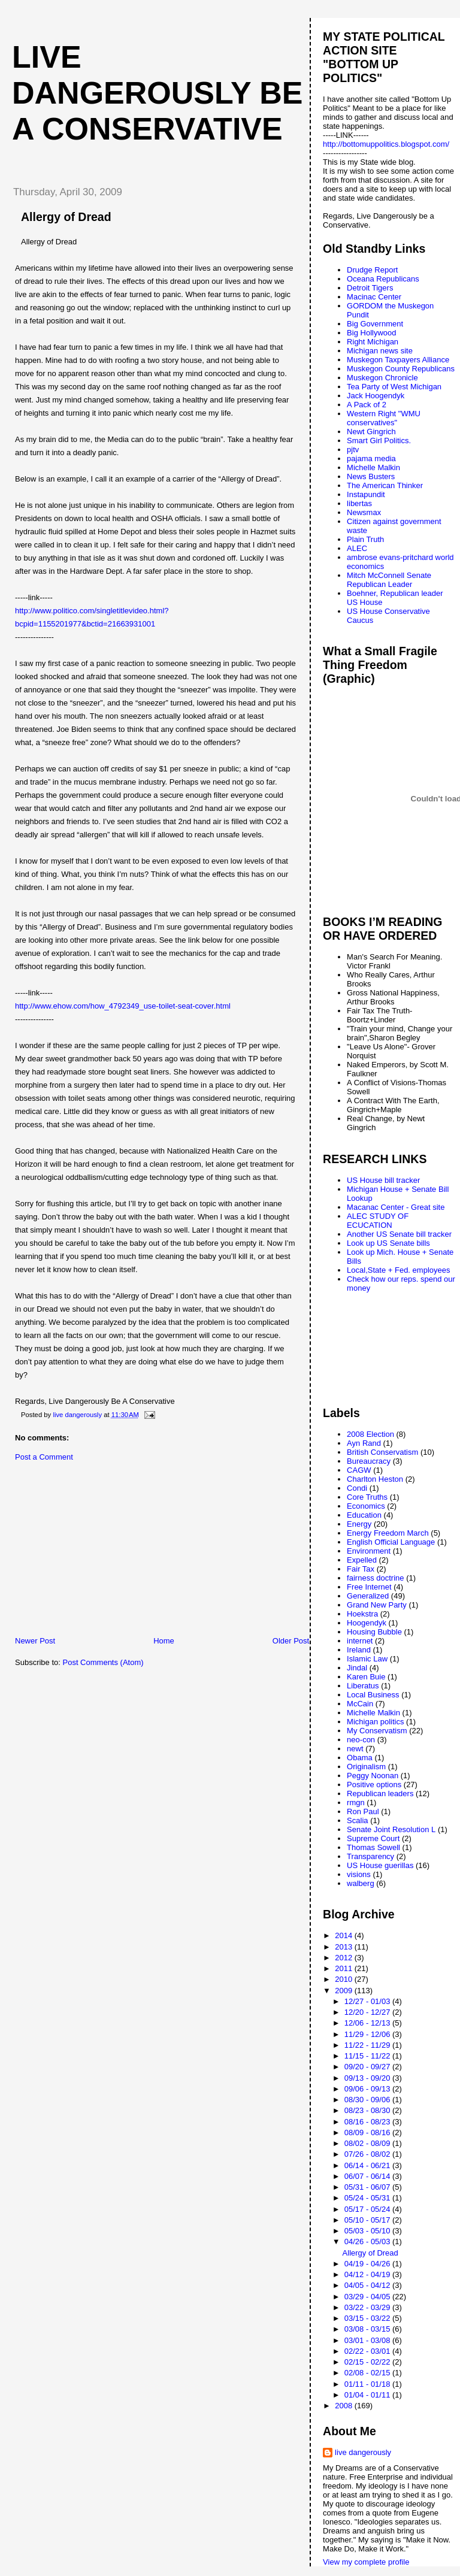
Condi (357, 1488)
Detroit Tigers (370, 287)
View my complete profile (366, 2561)
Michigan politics (375, 1721)
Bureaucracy (369, 1461)
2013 (345, 1946)
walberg (360, 1883)
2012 (345, 1957)
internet (360, 1640)
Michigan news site (380, 350)
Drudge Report (372, 269)
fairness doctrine (375, 1577)
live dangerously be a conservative (157, 93)
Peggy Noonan (372, 1775)
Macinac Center (374, 296)
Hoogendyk (366, 1622)
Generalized (368, 1595)
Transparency (370, 1856)
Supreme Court (373, 1838)
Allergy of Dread (370, 2252)
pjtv (353, 449)
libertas (359, 503)
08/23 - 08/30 (368, 2110)
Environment (369, 1550)
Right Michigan (372, 341)
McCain (360, 1703)
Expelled (362, 1559)
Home (163, 1640)
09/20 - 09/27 (368, 2066)
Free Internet (369, 1586)
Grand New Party (377, 1604)
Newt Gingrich (371, 431)
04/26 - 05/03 (368, 2241)
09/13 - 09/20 (368, 2077)
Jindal (357, 1667)
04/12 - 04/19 (368, 2274)
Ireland (359, 1649)
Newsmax (364, 512)
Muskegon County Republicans (401, 368)
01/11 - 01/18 (368, 2384)
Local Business (373, 1694)
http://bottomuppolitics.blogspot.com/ (386, 144)
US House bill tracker (383, 1180)
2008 (345, 2405)
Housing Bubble (374, 1631)
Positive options (374, 1784)
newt (355, 1748)
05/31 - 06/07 (368, 2187)
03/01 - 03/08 (368, 2340)
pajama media (371, 458)
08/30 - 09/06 (368, 2099)
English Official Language (391, 1541)
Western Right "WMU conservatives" (383, 418)
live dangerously (363, 2452)
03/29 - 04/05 (368, 2296)
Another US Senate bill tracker (399, 1234)
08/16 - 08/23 (368, 2121)
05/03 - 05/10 (368, 2230)
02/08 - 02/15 (368, 2372)
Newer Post (35, 1640)
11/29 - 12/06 (368, 2034)
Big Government (375, 323)
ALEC (357, 548)
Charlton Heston (375, 1479)
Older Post (291, 1640)
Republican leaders (380, 1793)
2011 (345, 1968)
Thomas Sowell (373, 1847)
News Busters (371, 476)
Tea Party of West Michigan (394, 386)
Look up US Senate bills (388, 1243)
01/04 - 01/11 (368, 2394)
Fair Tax (360, 1568)
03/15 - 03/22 (368, 2318)
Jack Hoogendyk (375, 395)
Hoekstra (362, 1613)
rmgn (356, 1802)
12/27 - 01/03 (368, 2001)
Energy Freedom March (388, 1532)
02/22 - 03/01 (368, 2351)
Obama (360, 1757)
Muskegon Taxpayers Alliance (398, 359)
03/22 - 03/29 (368, 2307)
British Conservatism (382, 1452)
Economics (366, 1506)
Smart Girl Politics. (379, 440)
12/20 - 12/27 (368, 2012)
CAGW (359, 1470)
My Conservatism (377, 1730)
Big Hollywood (371, 332)
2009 (345, 1990)
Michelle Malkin (373, 467)
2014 (345, 1935)
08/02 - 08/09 (368, 2143)
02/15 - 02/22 (368, 2361)
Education (364, 1515)
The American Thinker (385, 485)
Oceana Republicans (383, 278)
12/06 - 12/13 (368, 2022)
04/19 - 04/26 (368, 2263)
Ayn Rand (364, 1443)
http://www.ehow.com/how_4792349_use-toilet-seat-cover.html (123, 1005)
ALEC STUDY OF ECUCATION (377, 1221)
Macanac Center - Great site (395, 1207)
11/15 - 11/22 (368, 2055)
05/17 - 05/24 (368, 2209)
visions (359, 1874)
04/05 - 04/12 (368, 2285)
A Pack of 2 (366, 404)
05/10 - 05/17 (368, 2219)
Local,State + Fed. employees (398, 1270)
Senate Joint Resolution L (391, 1829)
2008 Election (370, 1434)
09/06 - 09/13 (368, 2088)
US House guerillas (380, 1865)
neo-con (361, 1739)
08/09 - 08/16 (368, 2132)
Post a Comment (44, 1456)
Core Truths (367, 1497)
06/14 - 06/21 (368, 2165)
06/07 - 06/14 (368, 2176)
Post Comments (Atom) (103, 1662)
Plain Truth (365, 539)
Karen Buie (366, 1676)
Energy (359, 1523)
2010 (345, 1979)
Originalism (366, 1766)
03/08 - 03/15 (368, 2328)
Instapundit (366, 494)
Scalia (357, 1820)
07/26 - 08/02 (368, 2154)
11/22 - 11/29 (368, 2045)
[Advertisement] (93, 1552)
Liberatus (363, 1685)
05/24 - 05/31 (368, 2197)
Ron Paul (363, 1811)
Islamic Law (367, 1658)
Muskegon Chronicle (382, 377)
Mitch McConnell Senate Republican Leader (389, 580)
